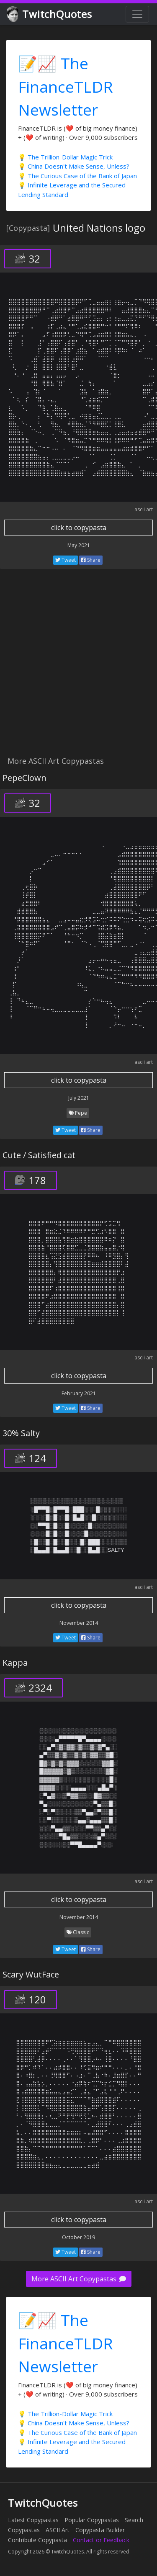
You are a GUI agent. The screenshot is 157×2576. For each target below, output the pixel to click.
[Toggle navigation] (137, 14)
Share (90, 559)
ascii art (143, 509)
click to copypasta (78, 527)
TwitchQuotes (50, 14)
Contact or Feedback (101, 2540)
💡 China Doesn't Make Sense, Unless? (73, 166)
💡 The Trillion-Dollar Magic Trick (65, 157)
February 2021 (79, 1393)
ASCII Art (57, 2530)
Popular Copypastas (91, 2520)
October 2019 (78, 2237)
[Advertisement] (78, 667)
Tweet (65, 559)
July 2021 (78, 1097)
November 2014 (78, 1622)
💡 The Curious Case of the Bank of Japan (77, 176)
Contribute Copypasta (37, 2540)
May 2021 (78, 545)
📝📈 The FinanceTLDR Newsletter (65, 86)
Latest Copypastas (33, 2520)
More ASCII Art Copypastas (78, 2278)
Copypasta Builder (100, 2530)
